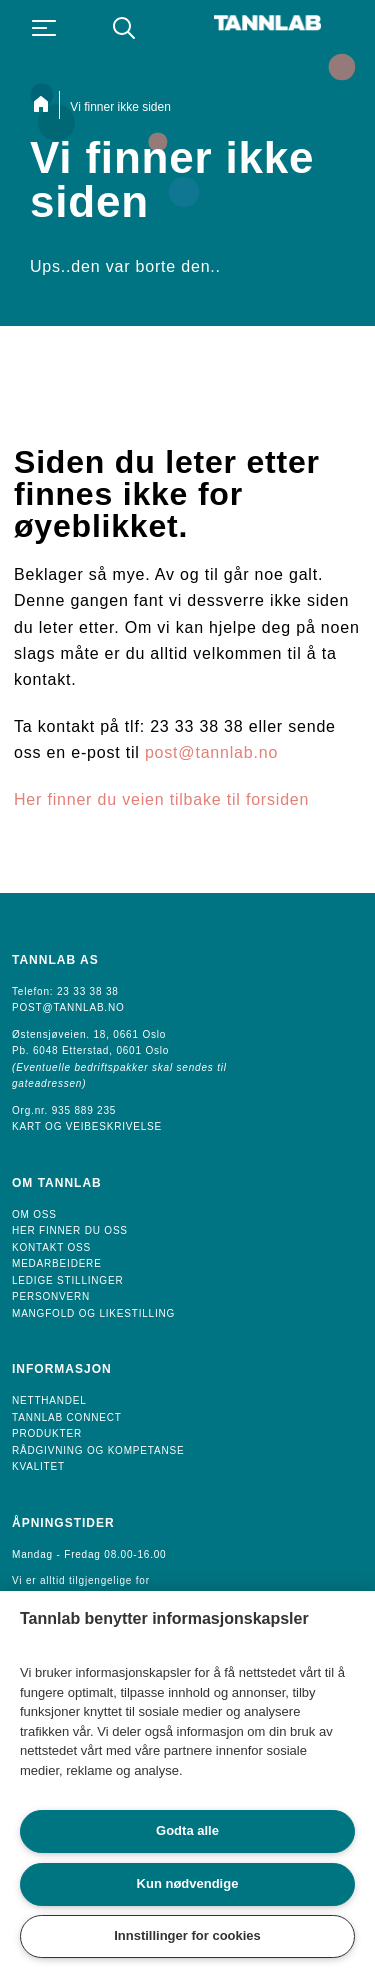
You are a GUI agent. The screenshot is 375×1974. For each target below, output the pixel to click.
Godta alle (187, 1830)
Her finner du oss (70, 1230)
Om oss (34, 1214)
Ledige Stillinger (67, 1280)
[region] (187, 1782)
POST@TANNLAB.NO (68, 1007)
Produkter (47, 1433)
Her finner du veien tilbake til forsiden (161, 799)
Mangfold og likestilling (93, 1313)
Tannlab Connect (67, 1417)
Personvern (51, 1296)
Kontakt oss (51, 1247)
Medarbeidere (57, 1263)
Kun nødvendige (188, 1883)
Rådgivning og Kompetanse (98, 1450)
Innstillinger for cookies (187, 1935)
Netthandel (49, 1400)
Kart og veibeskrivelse (87, 1126)
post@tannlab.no (211, 752)
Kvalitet (38, 1466)
